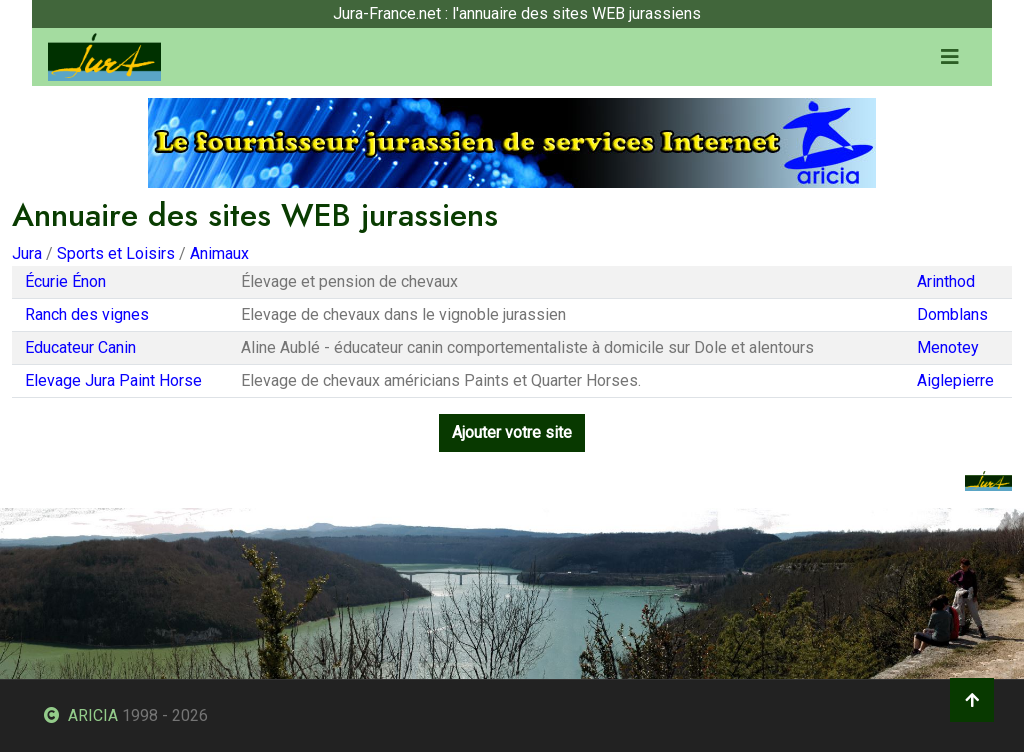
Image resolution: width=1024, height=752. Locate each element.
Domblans (952, 314)
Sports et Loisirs (116, 253)
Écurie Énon (65, 281)
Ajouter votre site (512, 432)
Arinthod (946, 281)
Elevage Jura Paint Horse (113, 380)
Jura (27, 253)
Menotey (948, 347)
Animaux (219, 253)
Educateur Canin (80, 347)
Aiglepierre (955, 380)
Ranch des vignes (87, 314)
